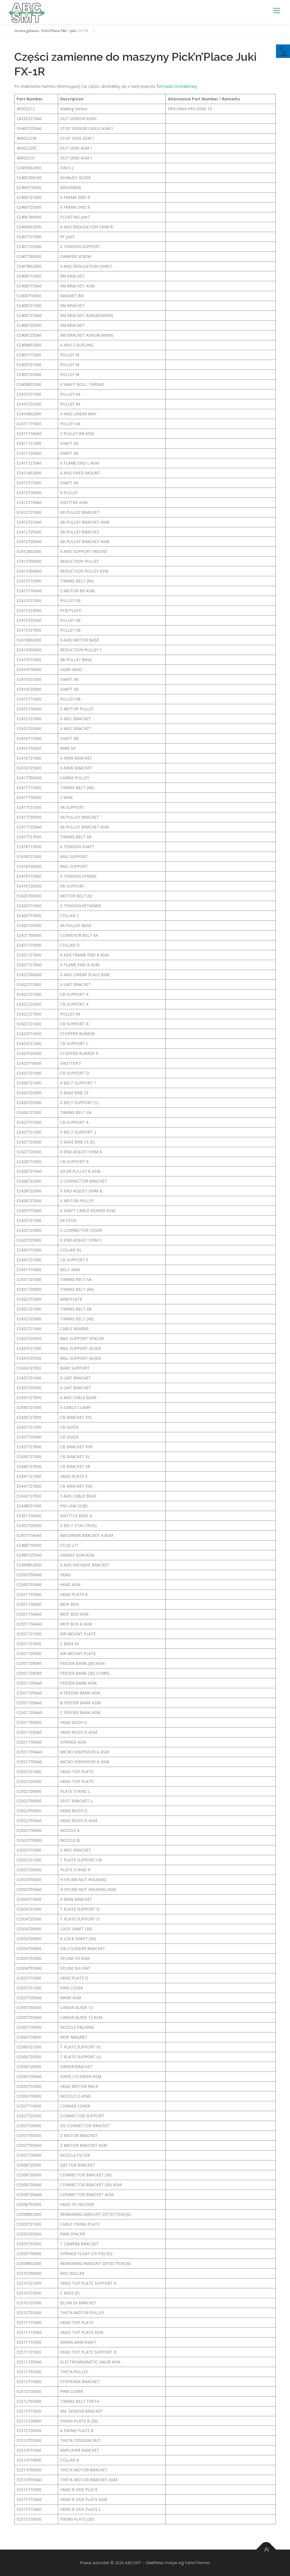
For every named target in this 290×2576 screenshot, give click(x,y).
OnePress (155, 2562)
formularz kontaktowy (177, 86)
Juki (73, 30)
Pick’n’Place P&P (54, 30)
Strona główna (26, 30)
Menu (277, 10)
